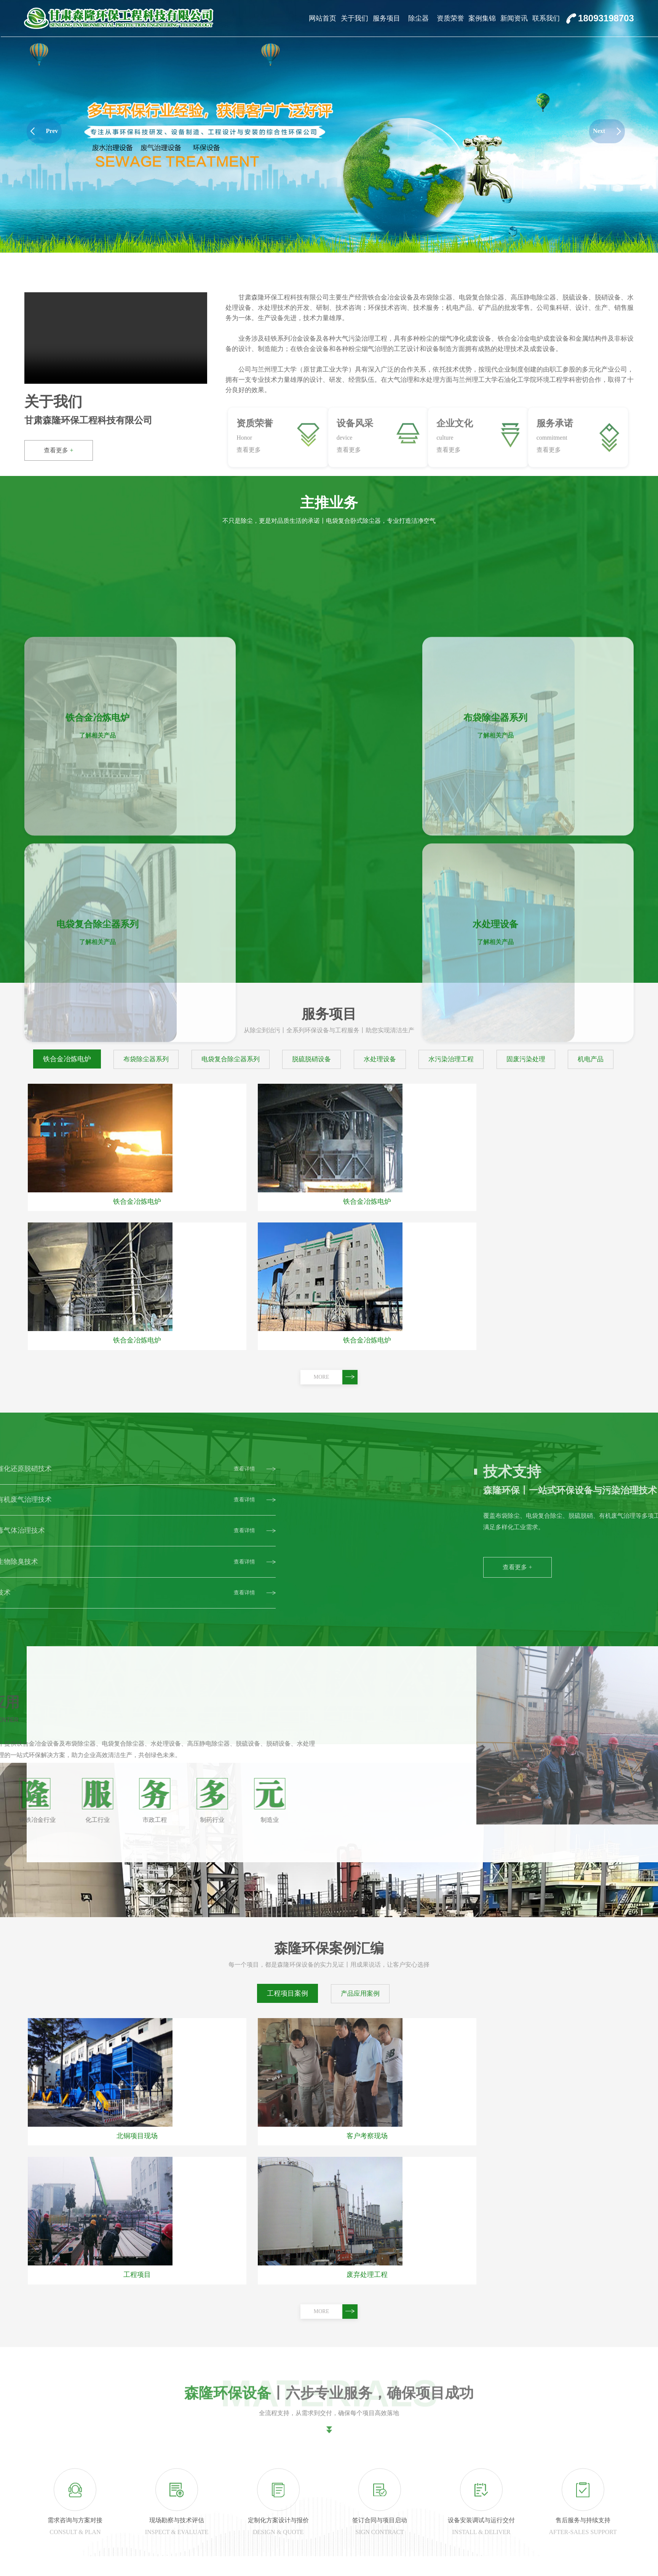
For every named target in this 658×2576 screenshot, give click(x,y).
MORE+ (473, 2160)
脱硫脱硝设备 (265, 2544)
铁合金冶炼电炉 (268, 2496)
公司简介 (201, 2496)
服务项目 (386, 18)
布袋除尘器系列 (268, 2512)
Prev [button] (44, 131)
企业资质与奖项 (524, 2158)
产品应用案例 (360, 1643)
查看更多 (58, 450)
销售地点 (201, 2544)
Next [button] (607, 131)
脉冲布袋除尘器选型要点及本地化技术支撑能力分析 (94, 2332)
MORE (336, 1027)
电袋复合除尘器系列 (274, 2528)
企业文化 (201, 2512)
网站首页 (322, 18)
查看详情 (132, 2233)
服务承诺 (201, 2528)
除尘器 (418, 18)
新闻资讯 (514, 18)
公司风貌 (201, 2560)
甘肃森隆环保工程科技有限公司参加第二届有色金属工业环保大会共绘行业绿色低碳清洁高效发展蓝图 (161, 2255)
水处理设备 (262, 2560)
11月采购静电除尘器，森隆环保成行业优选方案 (88, 2409)
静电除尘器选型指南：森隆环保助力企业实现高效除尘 (97, 2294)
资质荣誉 (450, 18)
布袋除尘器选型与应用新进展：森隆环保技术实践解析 (97, 2371)
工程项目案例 (287, 1643)
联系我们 (546, 18)
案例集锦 (482, 18)
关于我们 (354, 18)
